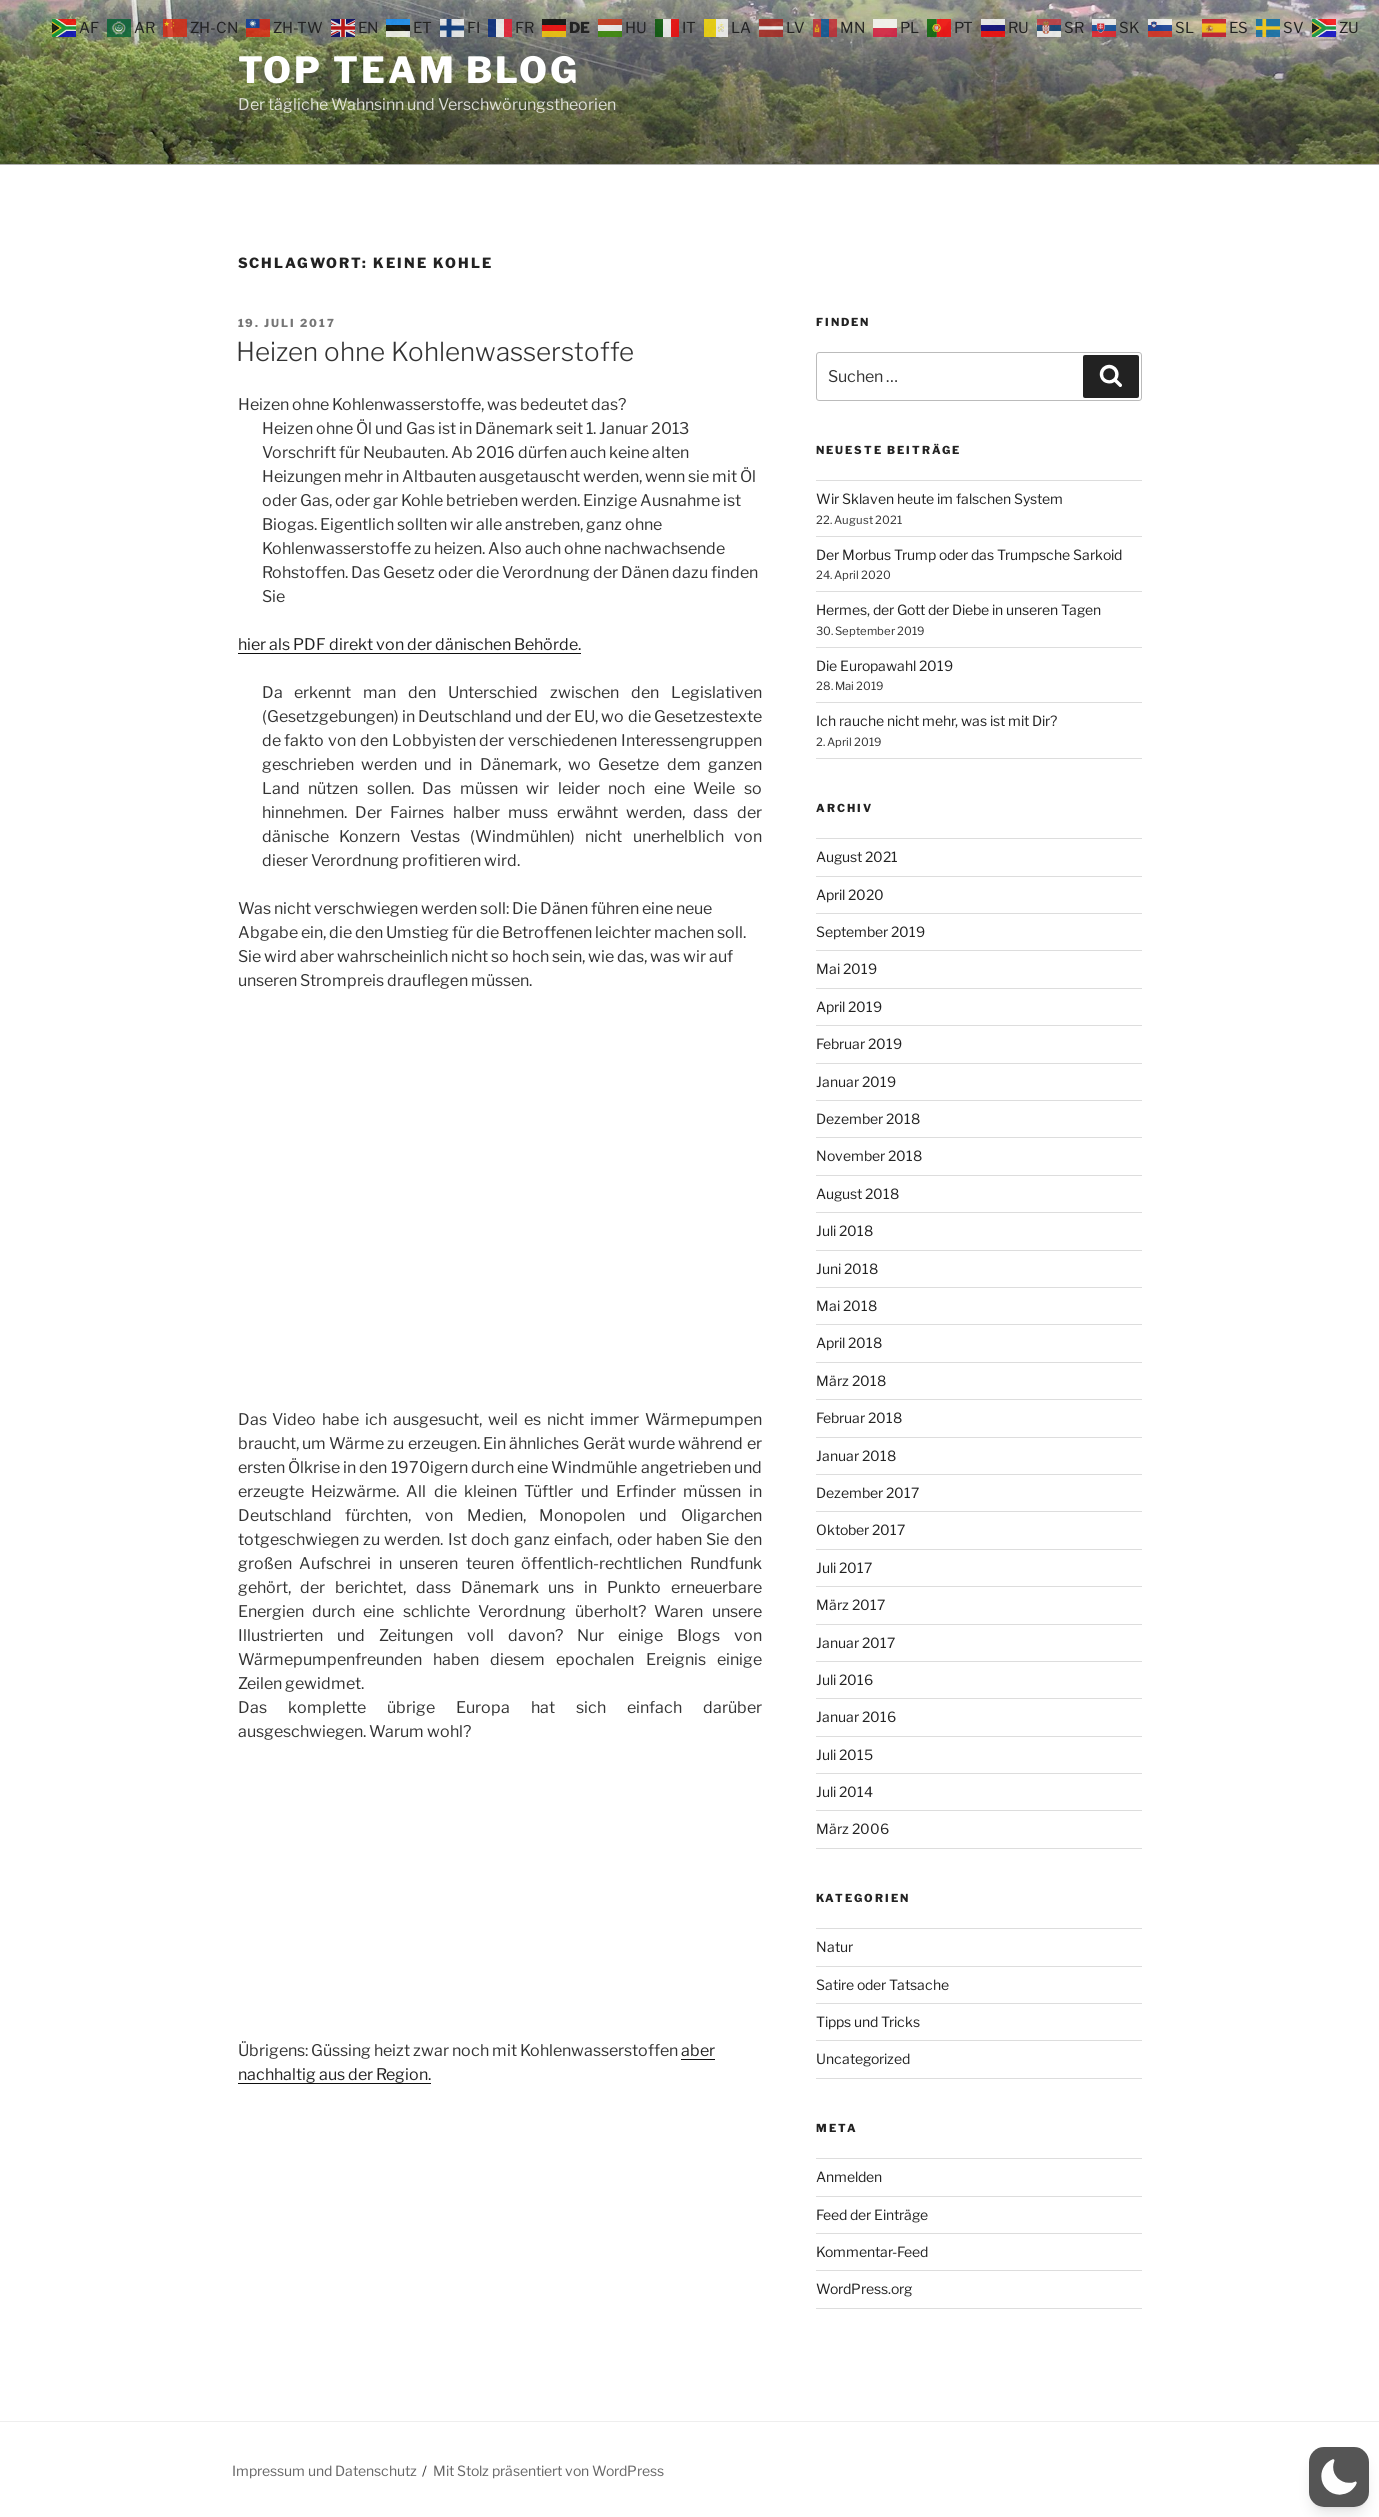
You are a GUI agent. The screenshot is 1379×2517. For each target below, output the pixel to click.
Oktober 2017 (860, 1529)
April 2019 (849, 1006)
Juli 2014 (844, 1791)
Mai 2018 (846, 1305)
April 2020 (850, 894)
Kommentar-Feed (872, 2251)
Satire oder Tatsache (882, 1984)
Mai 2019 (846, 968)
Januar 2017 (855, 1642)
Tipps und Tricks (868, 2021)
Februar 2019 (859, 1043)
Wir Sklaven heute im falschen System (939, 498)
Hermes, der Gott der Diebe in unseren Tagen (958, 609)
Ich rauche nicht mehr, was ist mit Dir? (936, 720)
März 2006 (852, 1828)
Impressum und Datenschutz (324, 2470)
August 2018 (857, 1193)
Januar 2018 (856, 1455)
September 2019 (870, 931)
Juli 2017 (844, 1567)
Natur (834, 1946)
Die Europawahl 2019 (884, 665)
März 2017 (850, 1604)
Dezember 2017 (867, 1492)
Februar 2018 (859, 1417)
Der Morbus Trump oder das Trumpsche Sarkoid (969, 554)
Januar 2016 (856, 1716)
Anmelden (849, 2176)
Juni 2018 (847, 1268)
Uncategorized (863, 2058)
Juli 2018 (844, 1230)
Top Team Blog (409, 70)
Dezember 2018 (868, 1118)
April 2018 (849, 1342)
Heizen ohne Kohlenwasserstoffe (435, 351)
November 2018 (869, 1155)
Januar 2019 (856, 1081)
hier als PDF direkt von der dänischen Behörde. (409, 644)
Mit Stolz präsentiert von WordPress (548, 2470)
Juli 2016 (844, 1679)
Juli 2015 (844, 1754)
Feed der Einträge (872, 2214)
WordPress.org (864, 2288)
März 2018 (851, 1380)
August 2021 (857, 856)
